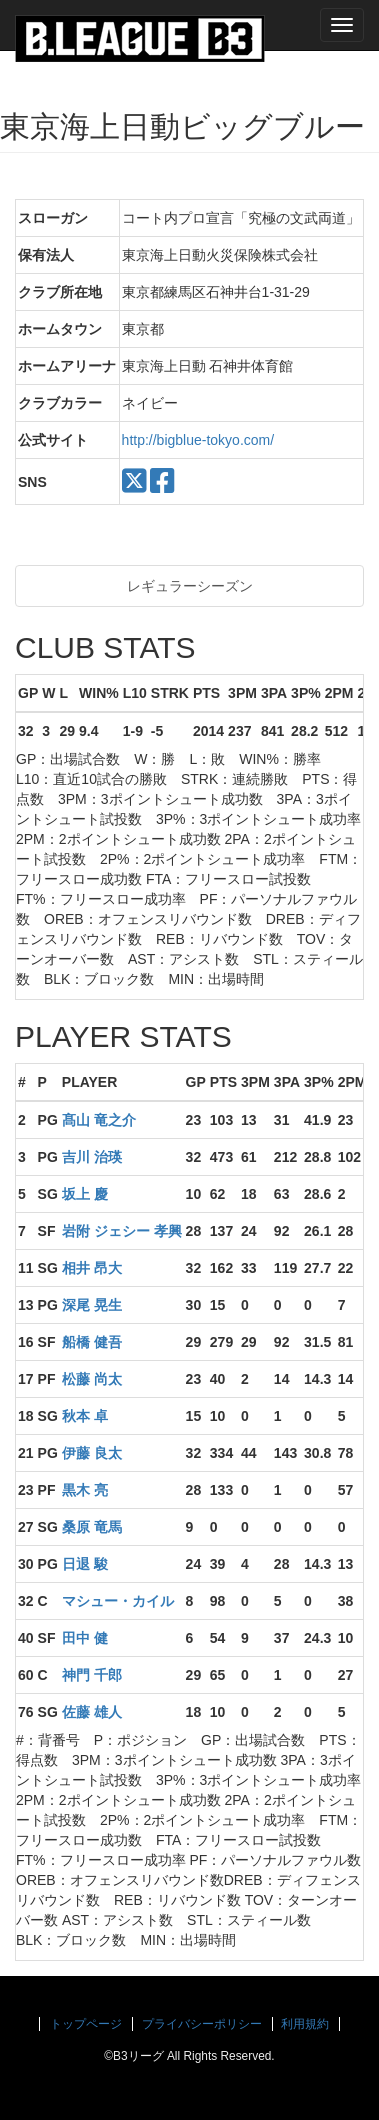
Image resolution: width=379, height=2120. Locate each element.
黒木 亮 (85, 1490)
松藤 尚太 (92, 1379)
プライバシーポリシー (202, 2024)
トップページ (86, 2024)
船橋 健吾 (92, 1342)
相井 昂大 (92, 1268)
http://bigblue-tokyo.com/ (198, 440)
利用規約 (305, 2024)
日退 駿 (85, 1564)
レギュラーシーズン (190, 586)
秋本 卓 (85, 1416)
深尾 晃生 (92, 1305)
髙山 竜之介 (99, 1120)
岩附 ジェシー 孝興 (122, 1231)
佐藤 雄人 (92, 1712)
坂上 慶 (85, 1194)
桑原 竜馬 (92, 1527)
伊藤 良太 (92, 1453)
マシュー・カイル (118, 1601)
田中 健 (85, 1638)
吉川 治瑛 (92, 1157)
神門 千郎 (92, 1675)
